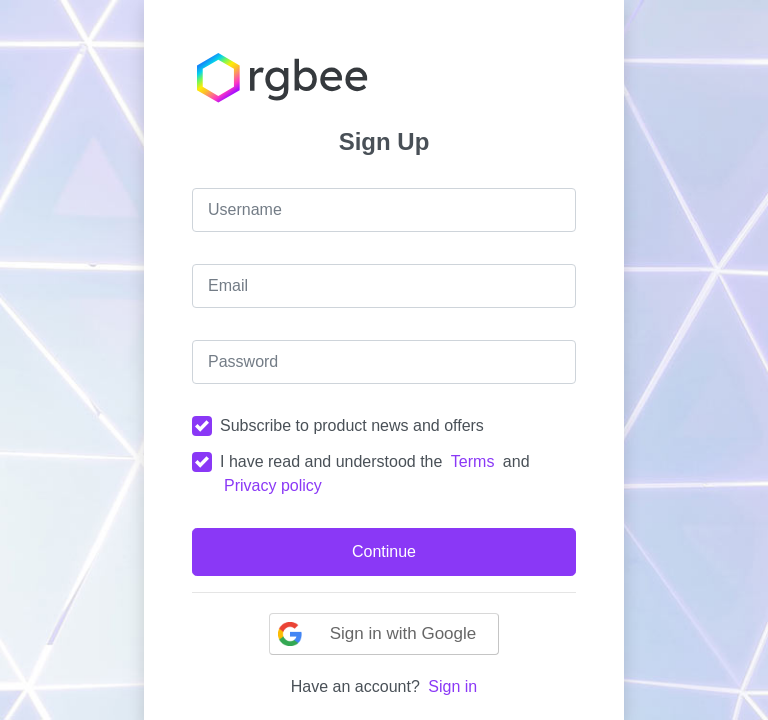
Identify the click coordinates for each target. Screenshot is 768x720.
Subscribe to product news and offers (352, 425)
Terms (473, 461)
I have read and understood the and (375, 473)
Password (243, 361)
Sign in (452, 686)
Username (245, 209)
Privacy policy (273, 485)
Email (228, 285)
